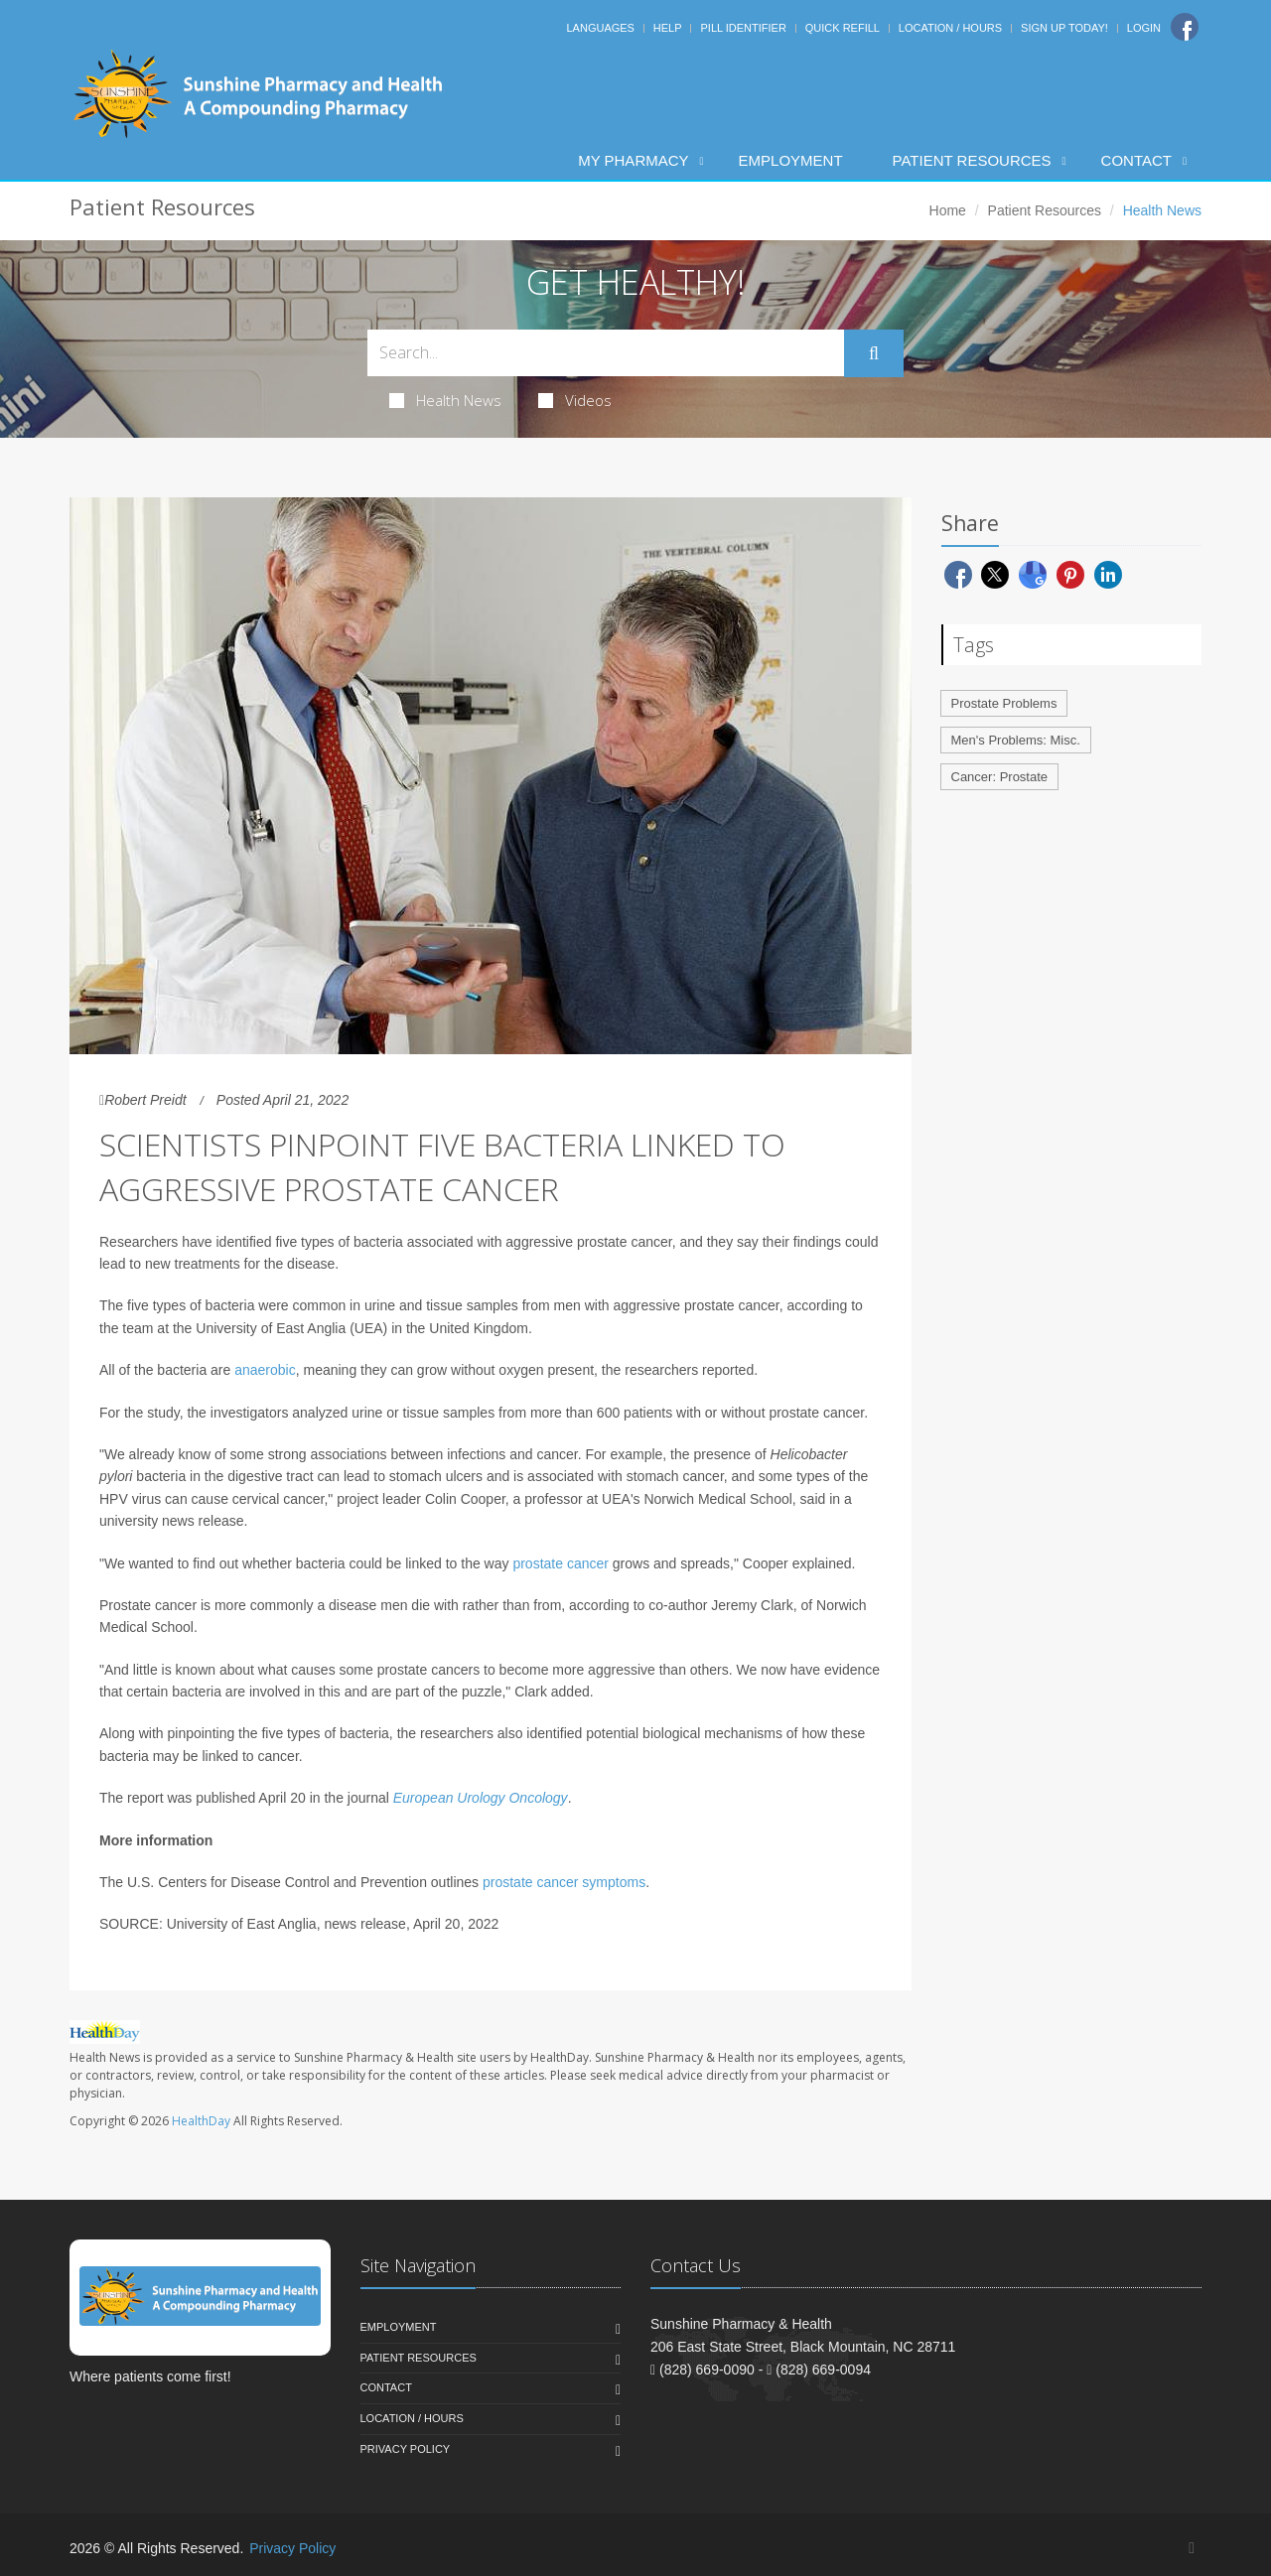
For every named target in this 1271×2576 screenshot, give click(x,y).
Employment (791, 160)
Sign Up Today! (1064, 28)
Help (667, 28)
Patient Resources (972, 160)
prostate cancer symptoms (564, 1882)
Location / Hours (950, 28)
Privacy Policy (405, 2449)
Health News (445, 400)
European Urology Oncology (480, 1798)
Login (1144, 28)
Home (947, 210)
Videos (575, 400)
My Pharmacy (633, 160)
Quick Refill (842, 28)
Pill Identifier (742, 28)
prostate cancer (560, 1563)
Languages (600, 28)
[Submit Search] (874, 353)
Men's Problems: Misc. (1015, 740)
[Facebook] (1185, 27)
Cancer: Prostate (1000, 776)
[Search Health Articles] (605, 353)
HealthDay (201, 2120)
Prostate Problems (1004, 703)
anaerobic (265, 1370)
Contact (1136, 160)
